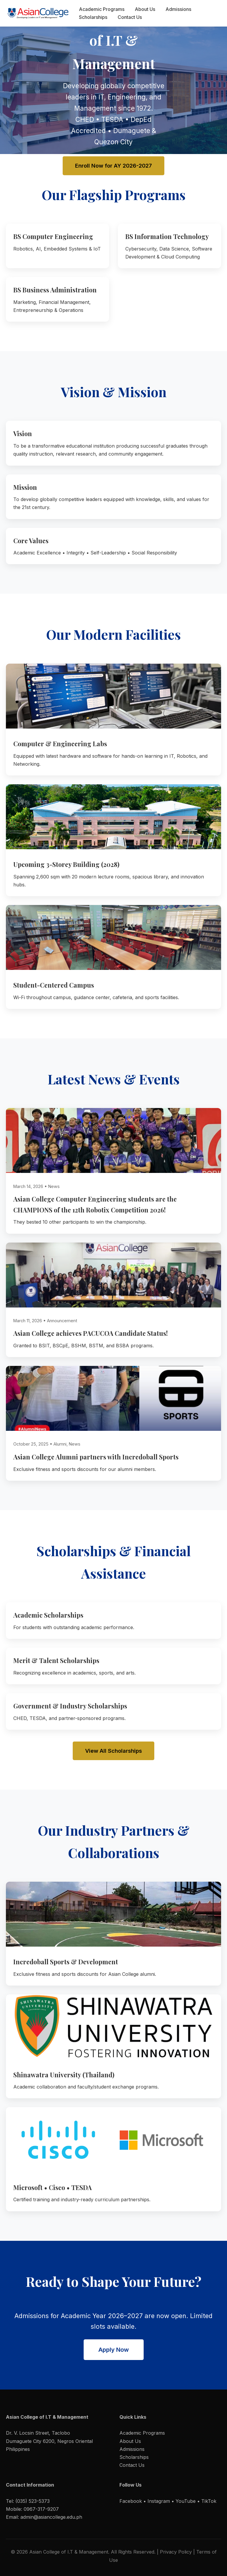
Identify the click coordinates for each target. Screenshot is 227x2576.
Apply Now (113, 2349)
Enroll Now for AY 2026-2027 (113, 165)
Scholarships (93, 17)
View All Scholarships (113, 1750)
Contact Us (130, 17)
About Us (145, 9)
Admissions (178, 9)
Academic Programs (101, 9)
